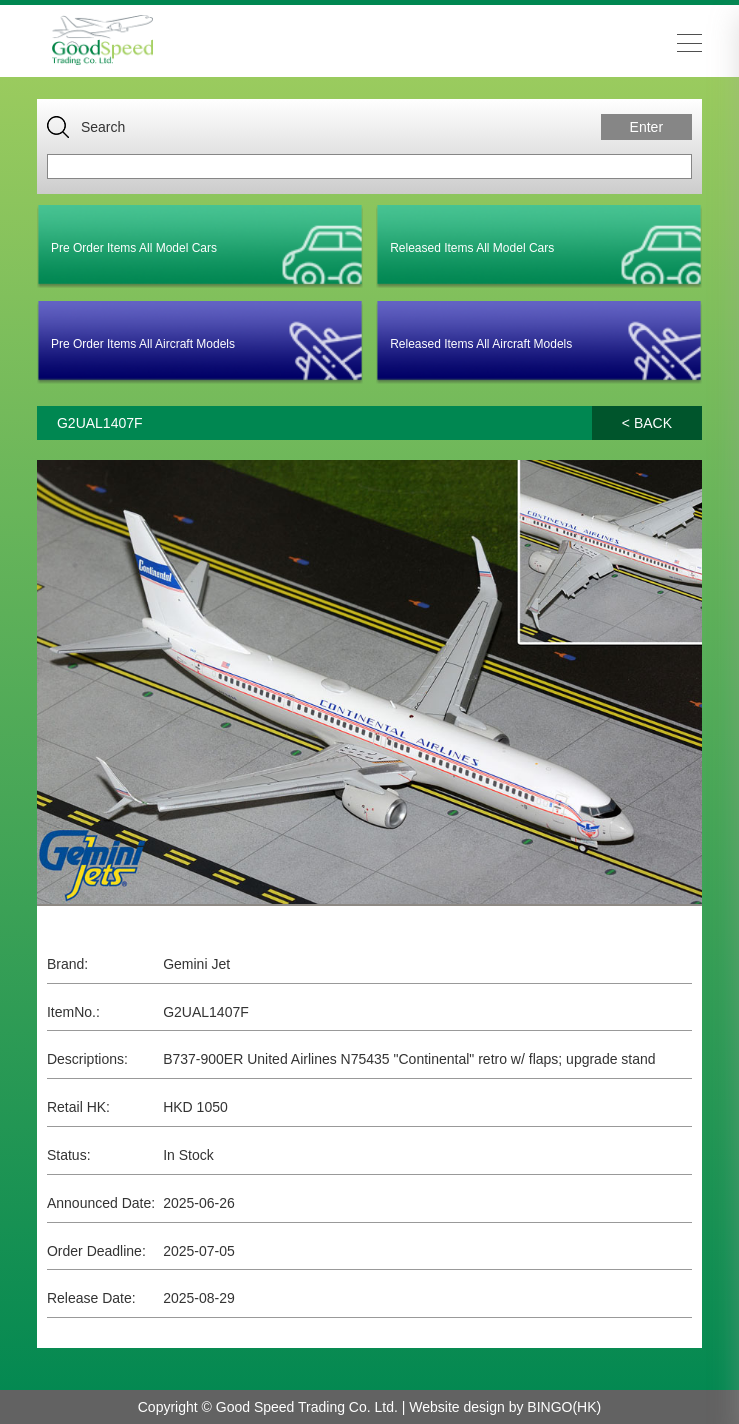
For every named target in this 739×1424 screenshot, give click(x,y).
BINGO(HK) (564, 1407)
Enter (646, 127)
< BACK (647, 423)
